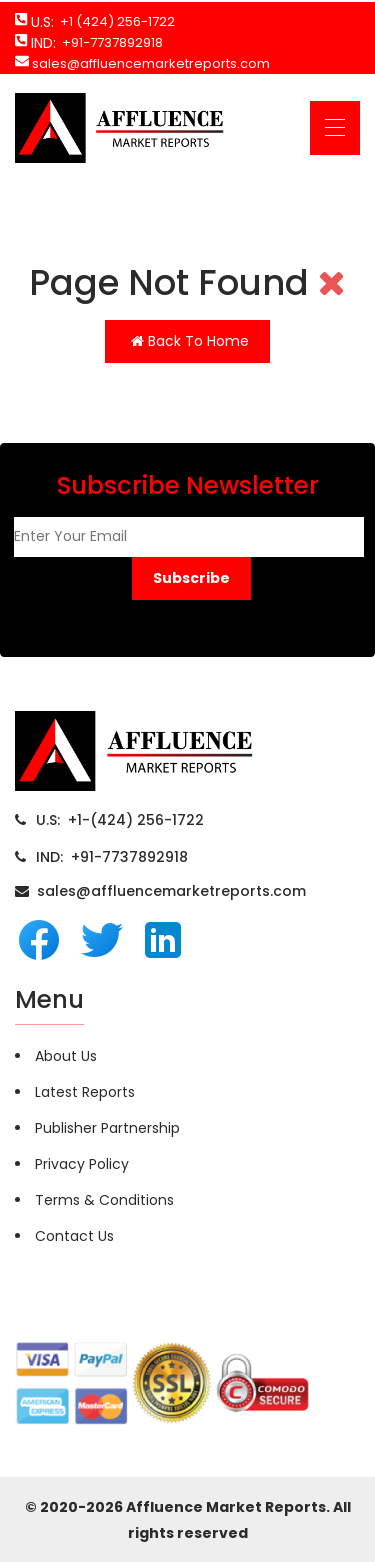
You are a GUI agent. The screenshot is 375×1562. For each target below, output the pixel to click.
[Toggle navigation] (335, 128)
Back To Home (190, 341)
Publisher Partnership (107, 1128)
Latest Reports (85, 1092)
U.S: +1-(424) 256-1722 (120, 820)
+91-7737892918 (109, 42)
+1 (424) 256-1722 (114, 21)
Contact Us (74, 1236)
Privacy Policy (82, 1164)
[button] (191, 578)
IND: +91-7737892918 (112, 857)
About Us (66, 1056)
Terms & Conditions (104, 1200)
